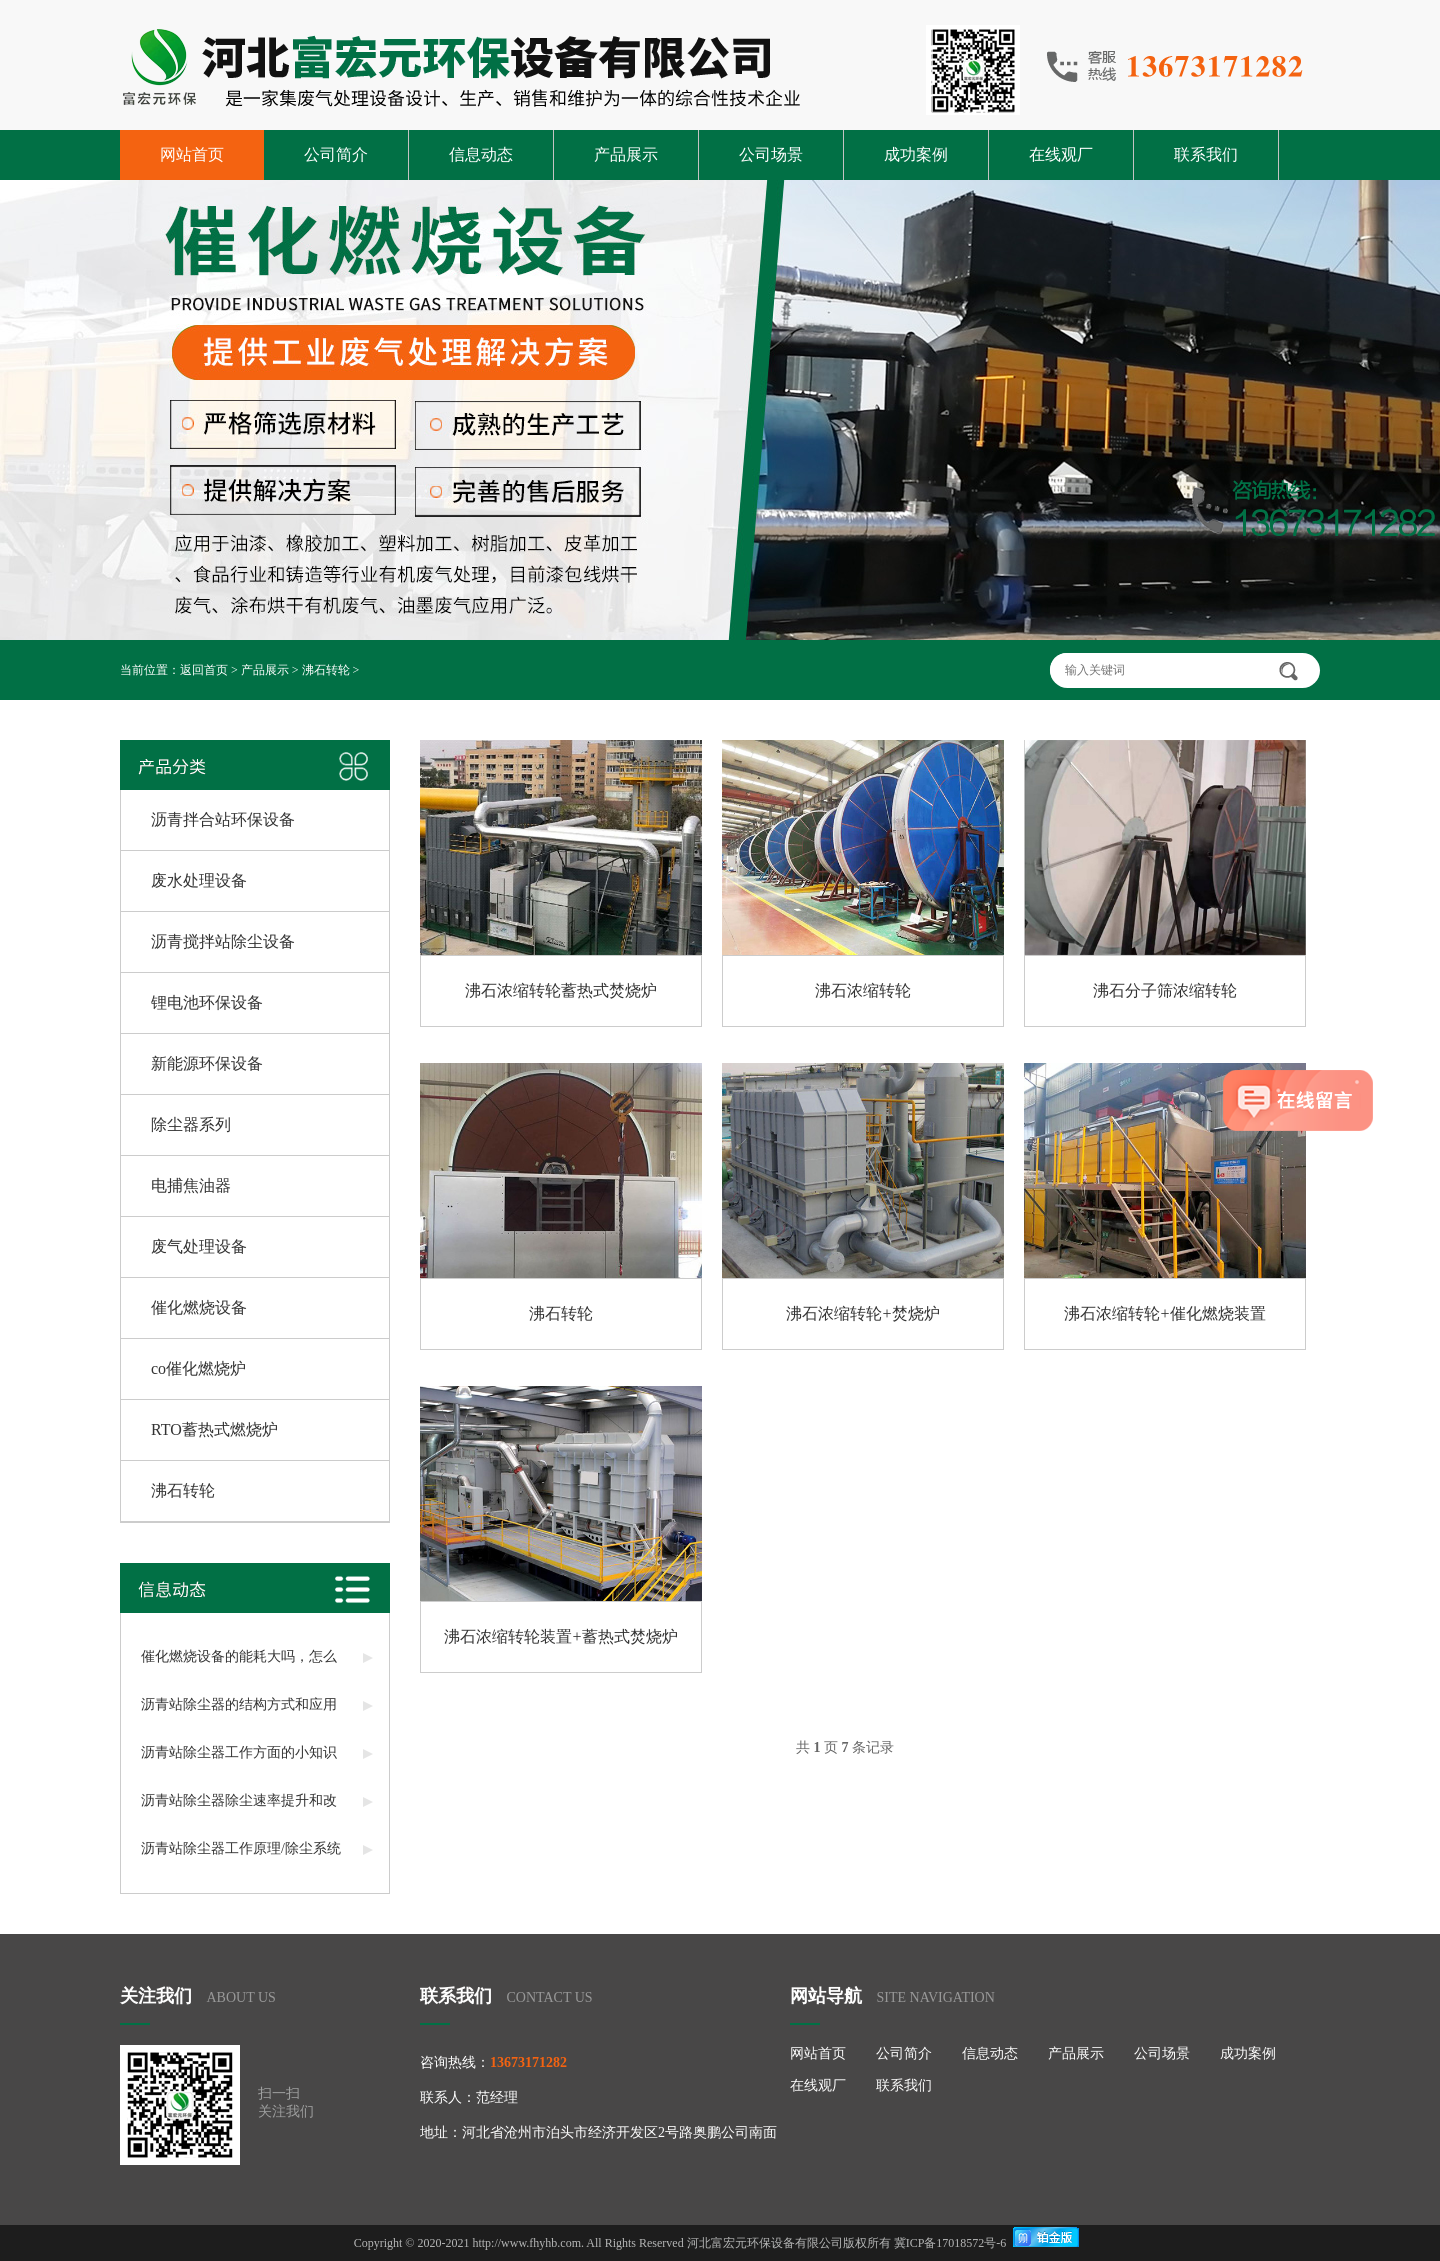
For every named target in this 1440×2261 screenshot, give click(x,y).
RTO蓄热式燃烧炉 (214, 1429)
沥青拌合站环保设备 (223, 819)
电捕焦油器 (191, 1185)
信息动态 (481, 154)
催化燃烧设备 (199, 1307)
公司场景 (771, 154)
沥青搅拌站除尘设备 (223, 941)
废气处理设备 (199, 1246)
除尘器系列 (191, 1124)
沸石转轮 (326, 670)
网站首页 (192, 154)
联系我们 (1206, 154)
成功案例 (916, 154)
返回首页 (204, 670)
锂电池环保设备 (207, 1002)
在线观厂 (1061, 154)
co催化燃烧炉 (198, 1368)
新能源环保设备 (207, 1063)
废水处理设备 (199, 880)
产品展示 (626, 154)
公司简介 (336, 154)
